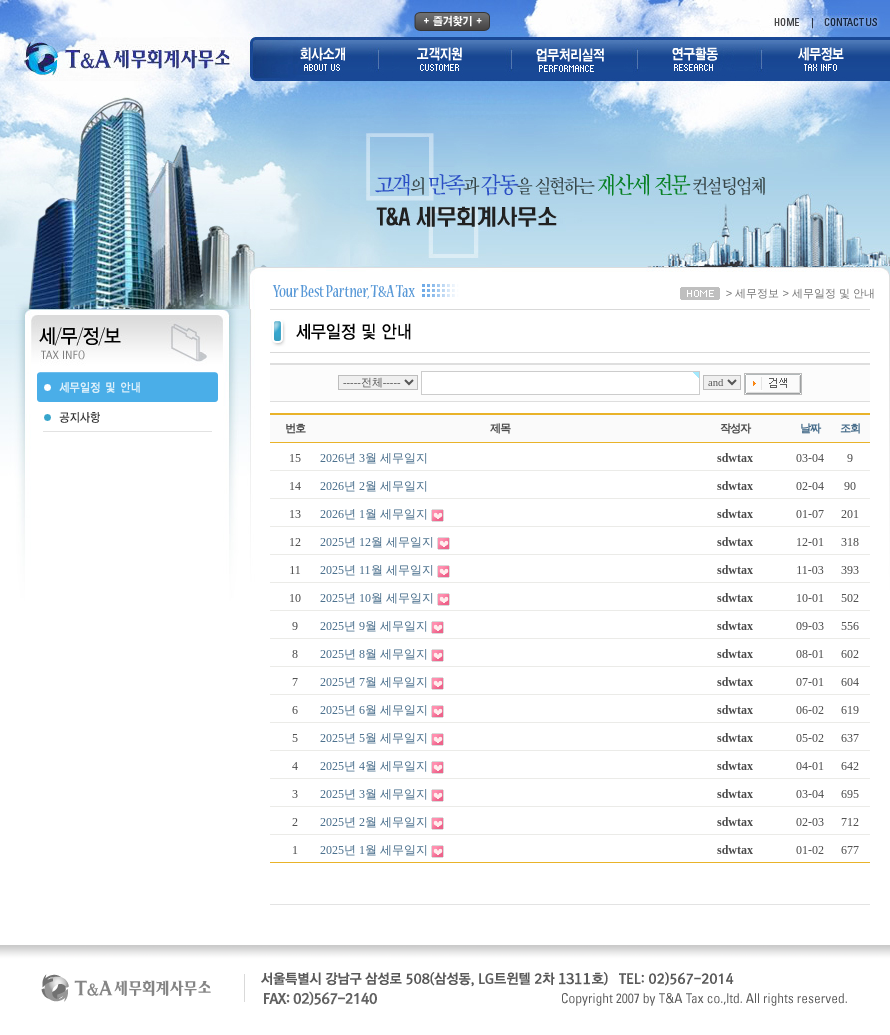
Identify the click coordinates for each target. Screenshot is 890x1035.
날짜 (810, 428)
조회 (850, 428)
